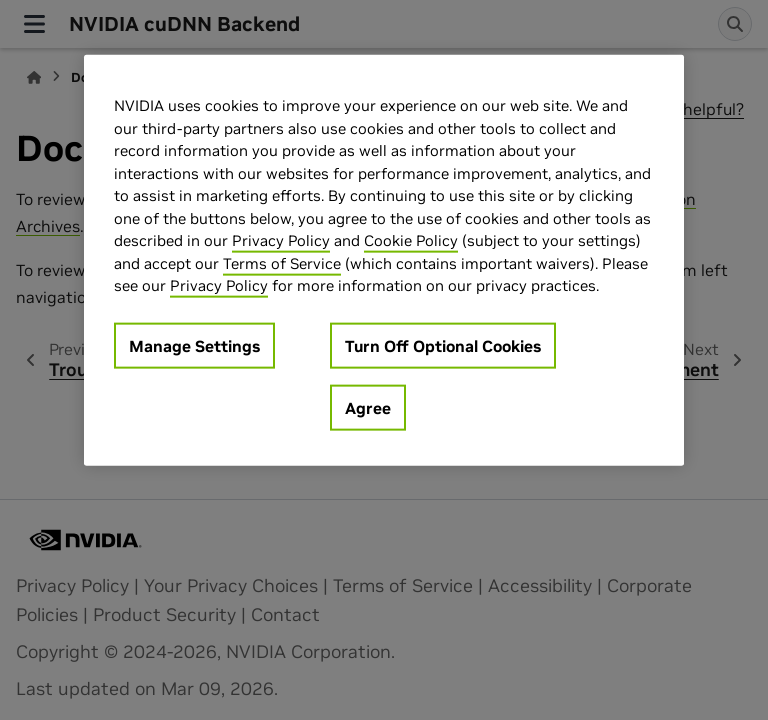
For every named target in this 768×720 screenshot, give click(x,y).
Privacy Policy (281, 240)
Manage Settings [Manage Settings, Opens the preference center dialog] (194, 345)
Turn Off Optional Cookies (443, 345)
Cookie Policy (411, 240)
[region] (384, 260)
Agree (368, 407)
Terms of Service (282, 262)
